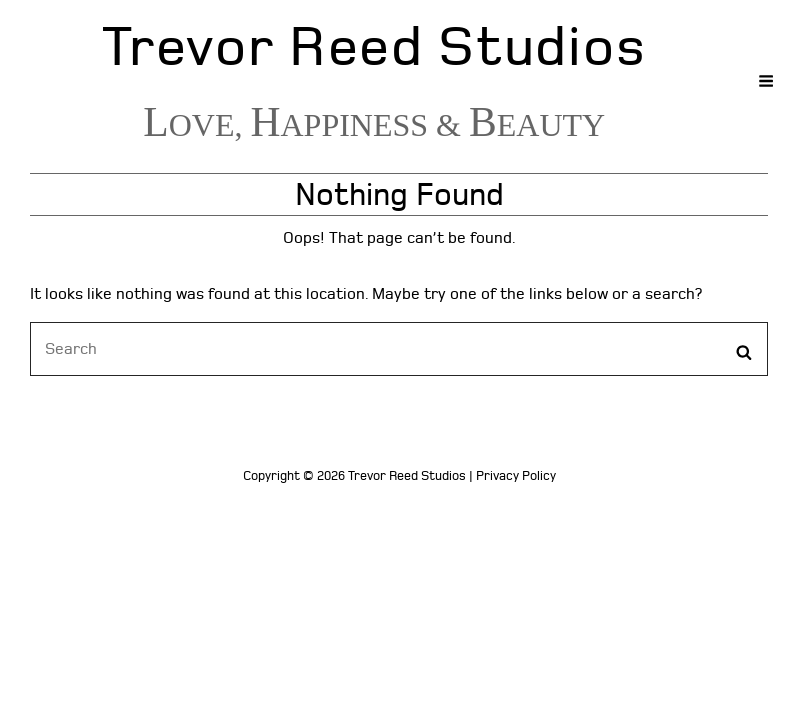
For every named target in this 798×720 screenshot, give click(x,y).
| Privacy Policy (512, 476)
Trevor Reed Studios (374, 47)
